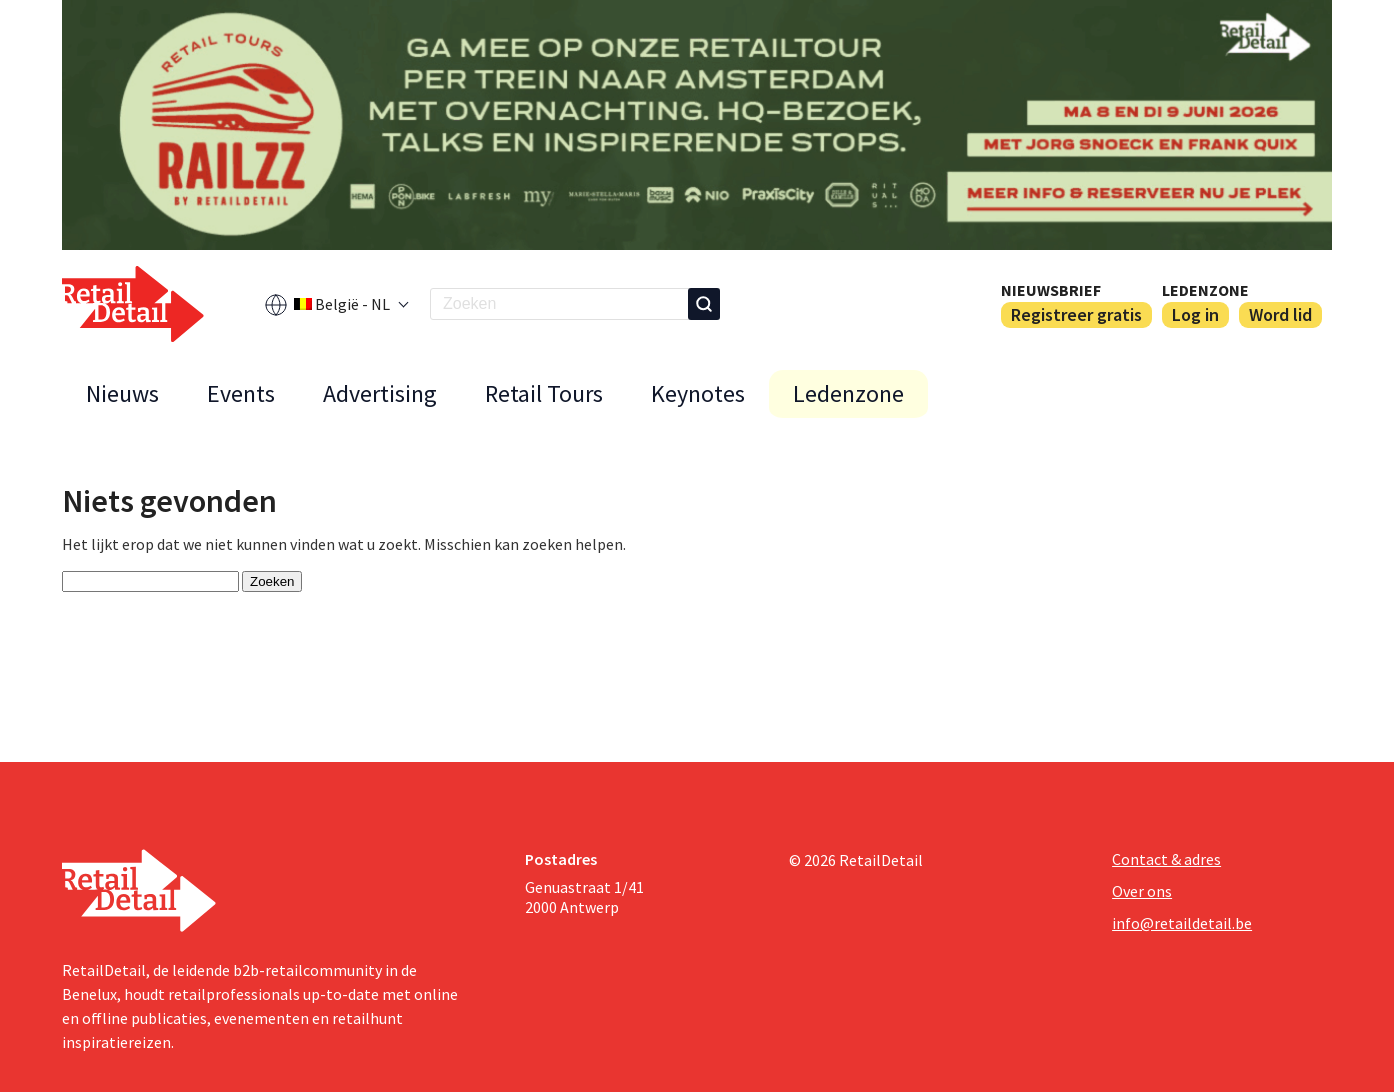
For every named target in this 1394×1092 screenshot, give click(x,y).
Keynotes (698, 393)
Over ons (1142, 891)
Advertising (380, 393)
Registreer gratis (1076, 314)
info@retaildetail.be (1182, 923)
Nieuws (122, 393)
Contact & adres (1166, 859)
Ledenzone (1205, 290)
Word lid (1280, 314)
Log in (1195, 314)
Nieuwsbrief (1051, 290)
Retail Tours (544, 393)
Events (241, 393)
